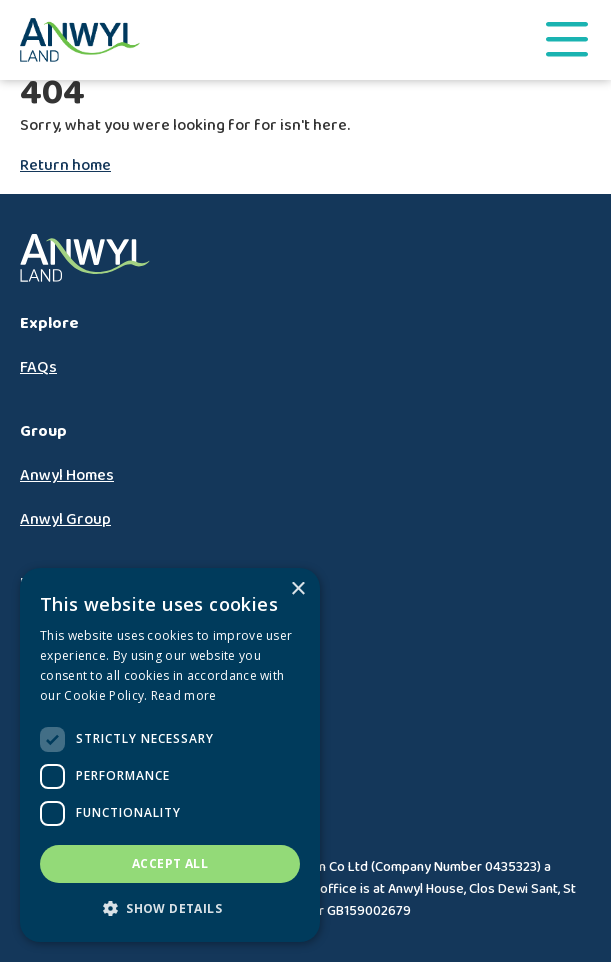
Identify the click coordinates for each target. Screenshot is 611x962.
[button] (170, 909)
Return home (65, 165)
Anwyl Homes (67, 475)
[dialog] (170, 755)
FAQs (38, 367)
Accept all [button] (170, 863)
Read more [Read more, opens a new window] (184, 695)
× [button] (297, 589)
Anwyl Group (65, 519)
